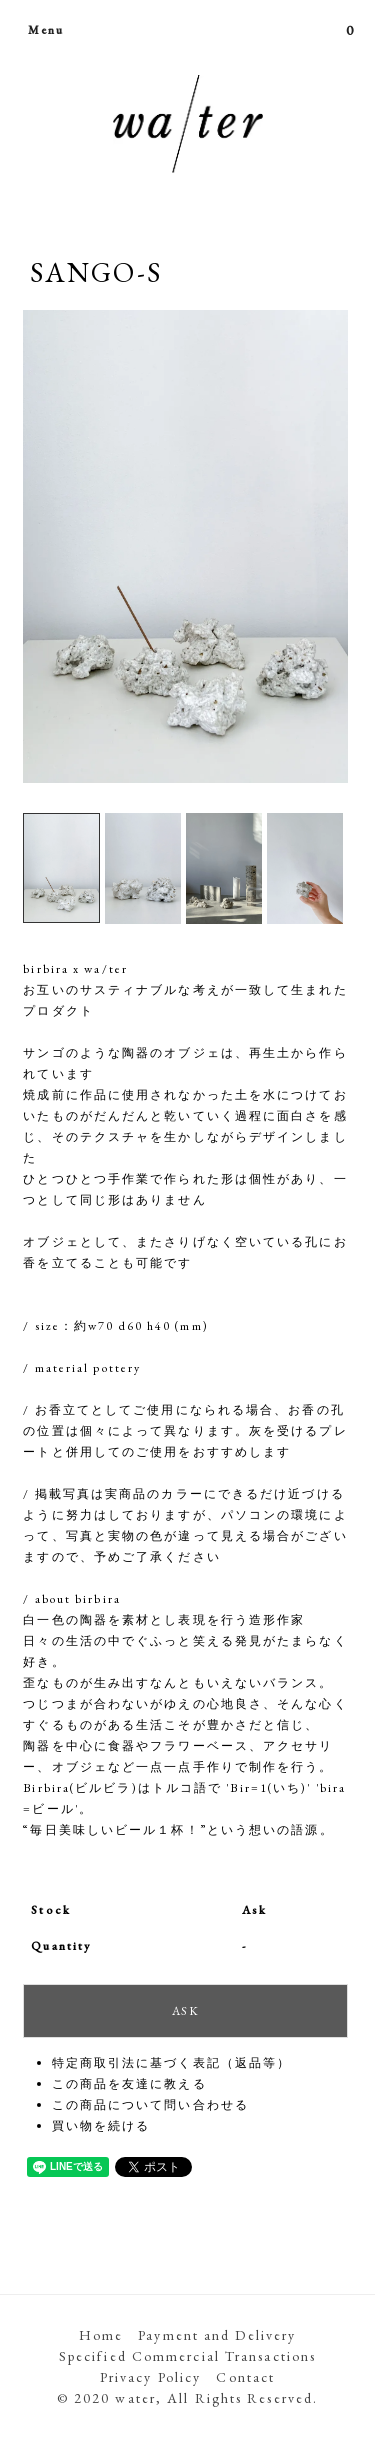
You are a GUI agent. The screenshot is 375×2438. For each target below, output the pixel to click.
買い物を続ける (101, 2126)
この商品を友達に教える (129, 2084)
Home (101, 2335)
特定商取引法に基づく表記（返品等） (172, 2063)
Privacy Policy (150, 2377)
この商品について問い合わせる (150, 2105)
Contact (245, 2377)
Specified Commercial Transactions (187, 2356)
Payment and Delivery (217, 2335)
